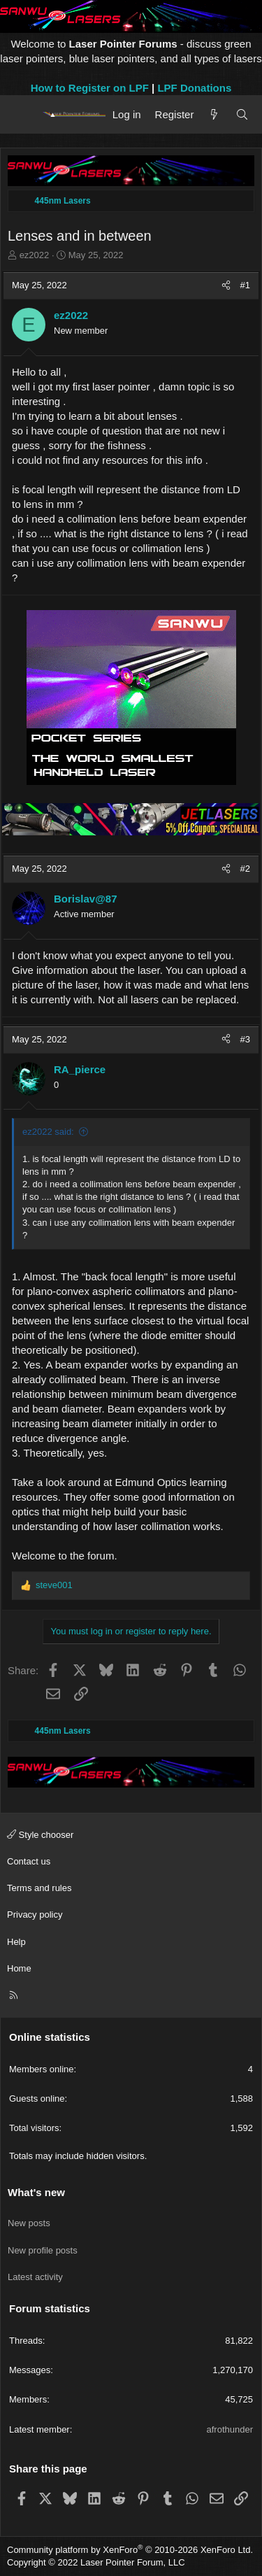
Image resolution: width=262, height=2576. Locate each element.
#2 (245, 868)
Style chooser (40, 1835)
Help (16, 1942)
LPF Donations (194, 88)
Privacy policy (34, 1914)
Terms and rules (39, 1888)
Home (19, 1968)
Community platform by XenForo (130, 2550)
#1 (245, 285)
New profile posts (43, 2250)
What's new (36, 2192)
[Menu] (22, 114)
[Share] (226, 285)
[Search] (242, 114)
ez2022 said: (48, 1131)
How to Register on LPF (90, 88)
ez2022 (35, 255)
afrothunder (230, 2429)
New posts (29, 2223)
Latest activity (35, 2277)
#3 (245, 1039)
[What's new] (214, 114)
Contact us (28, 1861)
